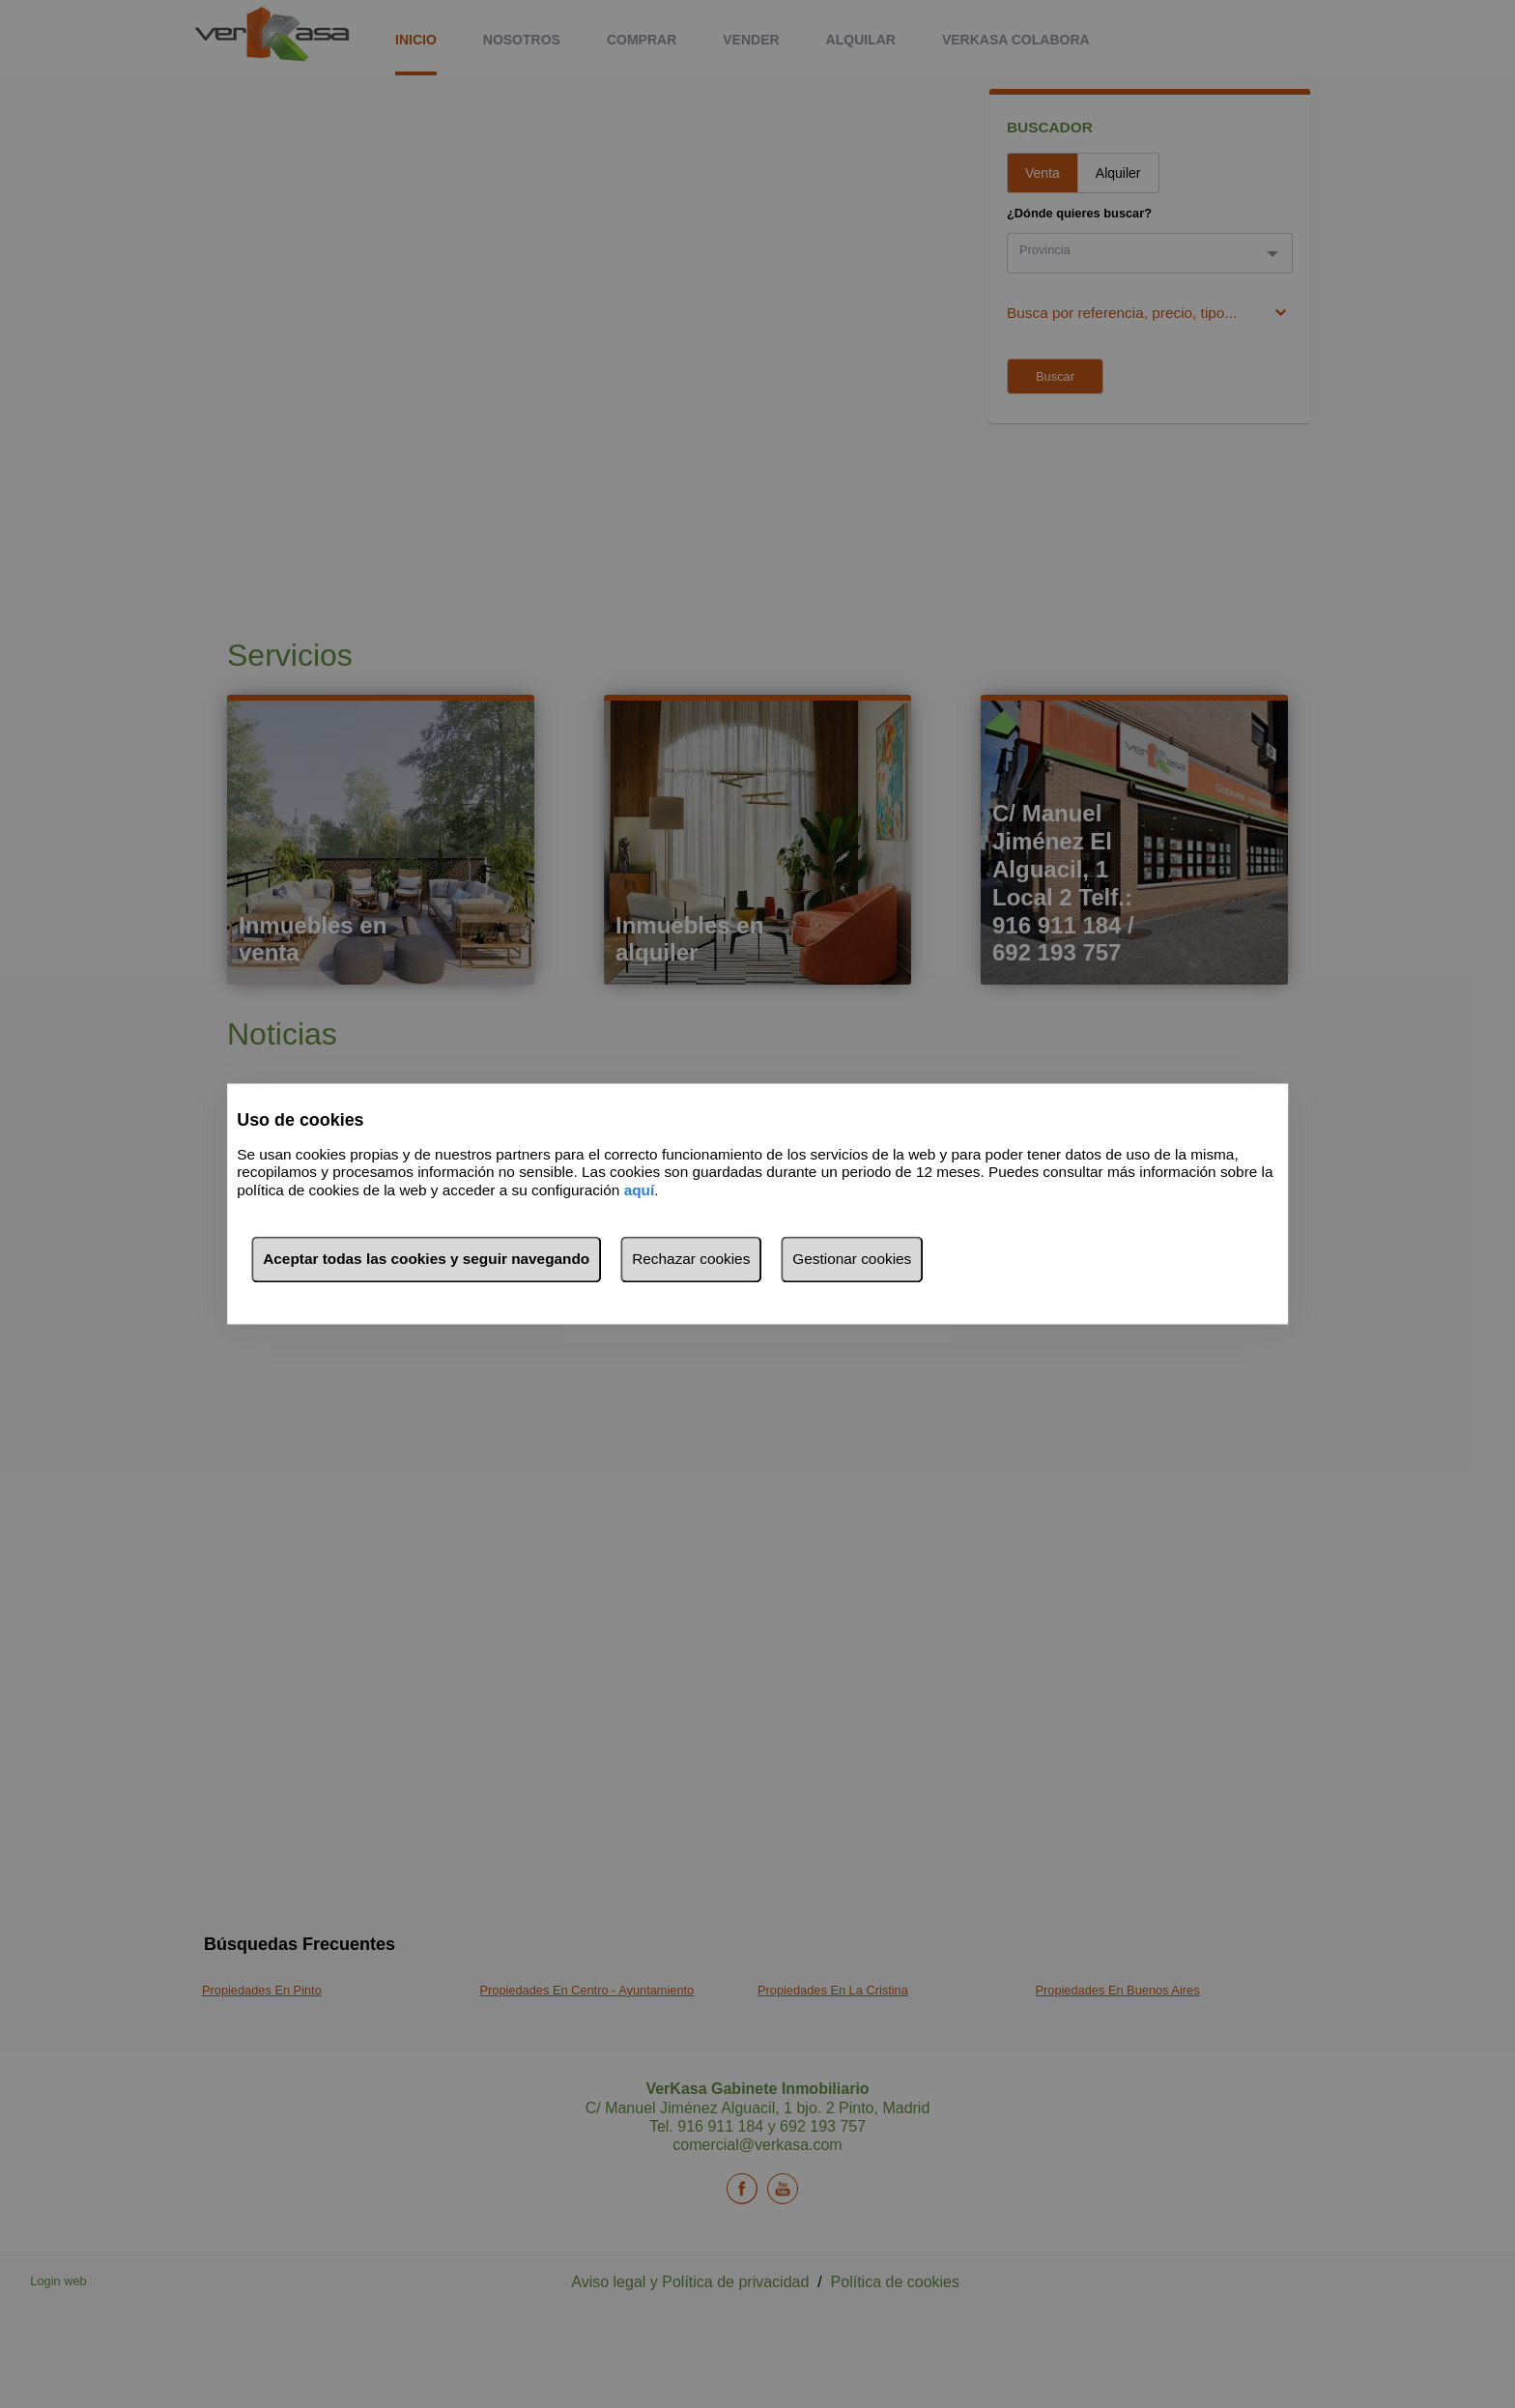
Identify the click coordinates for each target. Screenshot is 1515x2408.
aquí (639, 1190)
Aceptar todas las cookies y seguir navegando (426, 1259)
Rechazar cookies (691, 1259)
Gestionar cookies (851, 1259)
